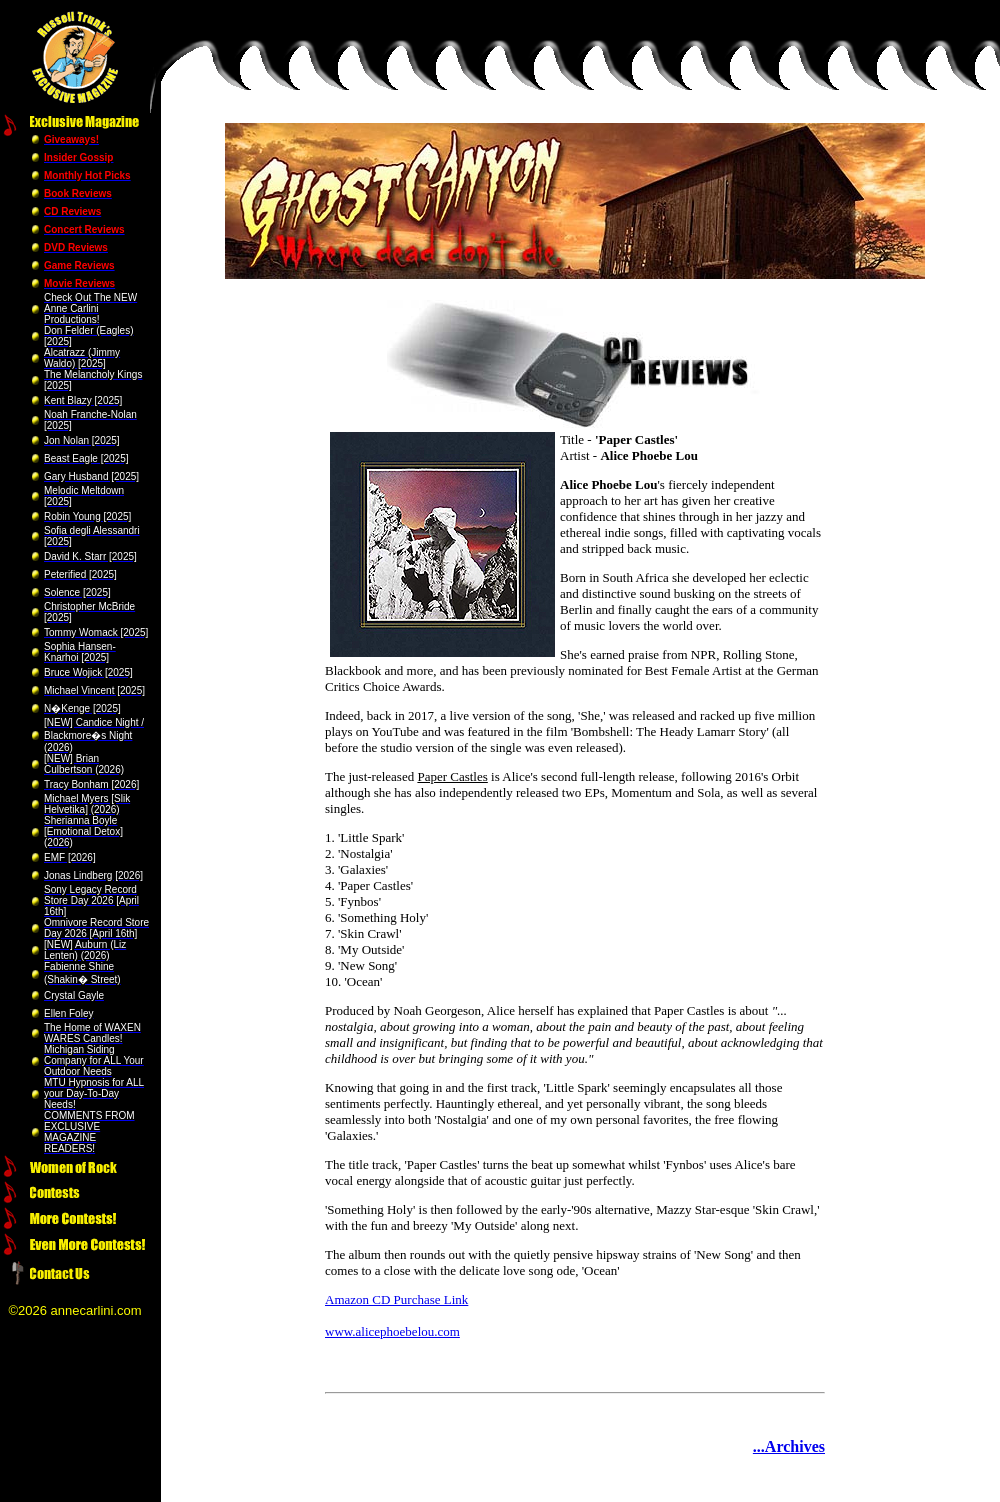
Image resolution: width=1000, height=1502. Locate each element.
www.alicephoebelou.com (392, 1331)
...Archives (789, 1446)
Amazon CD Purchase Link (396, 1299)
